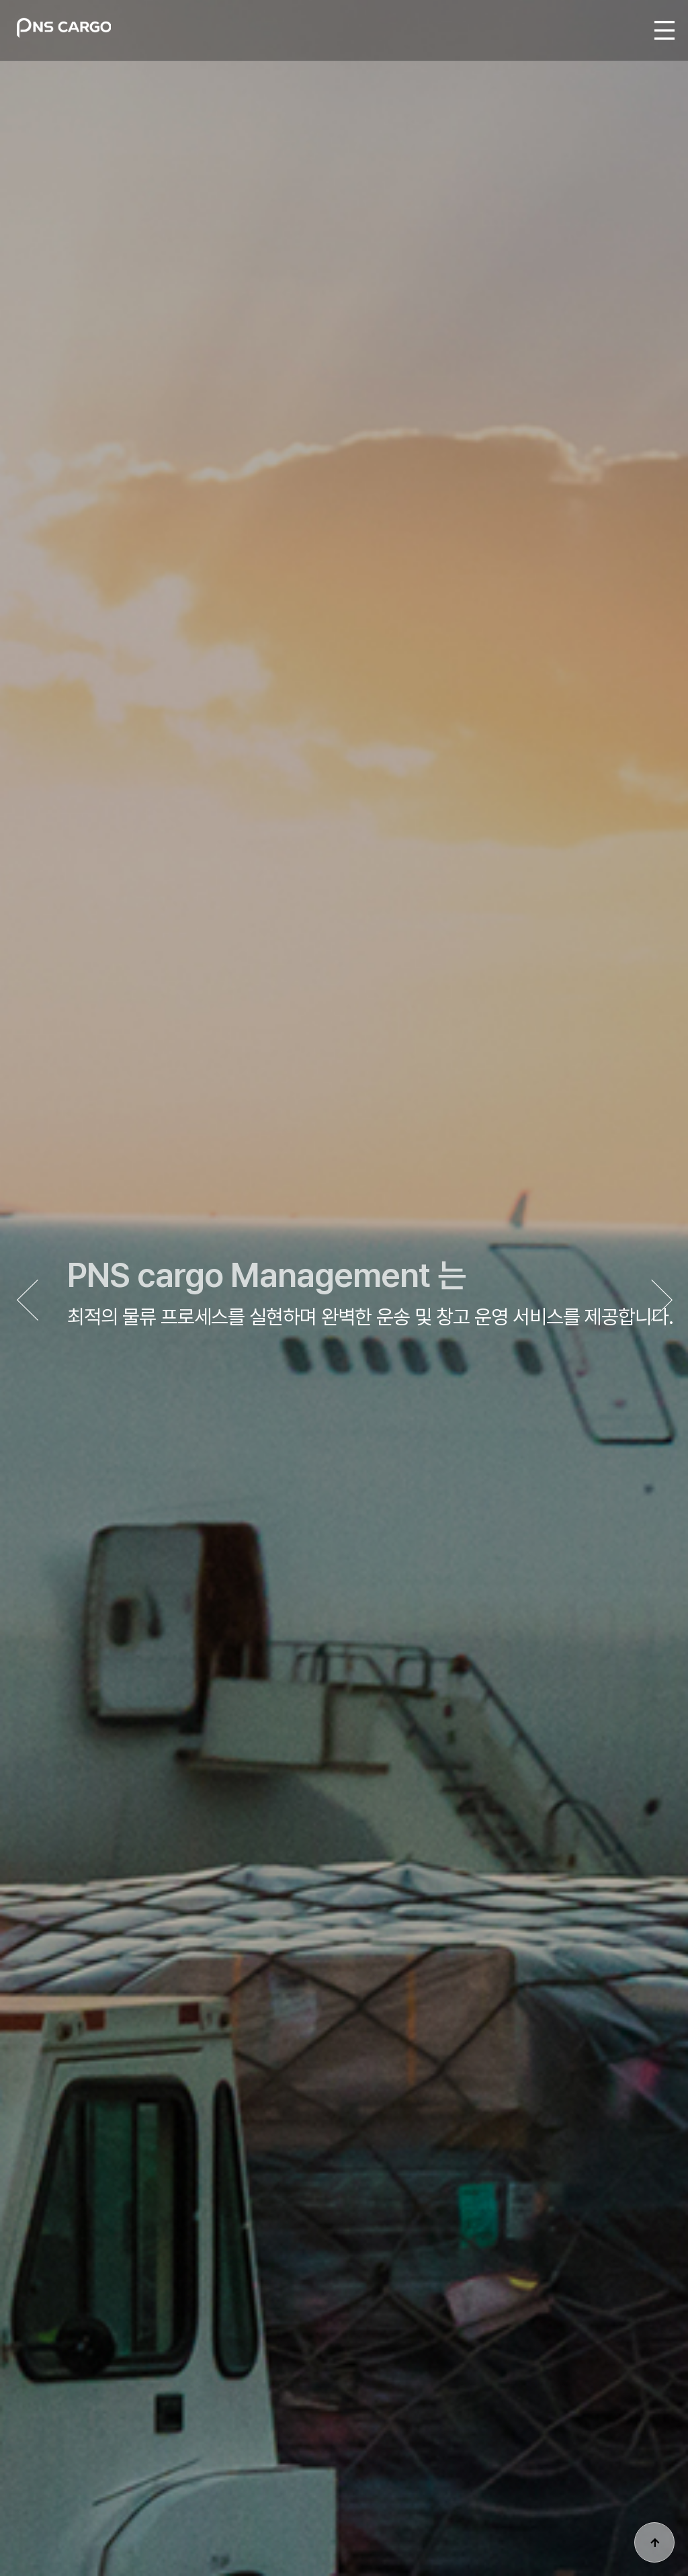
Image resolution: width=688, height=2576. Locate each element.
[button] (661, 1301)
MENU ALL (664, 30)
